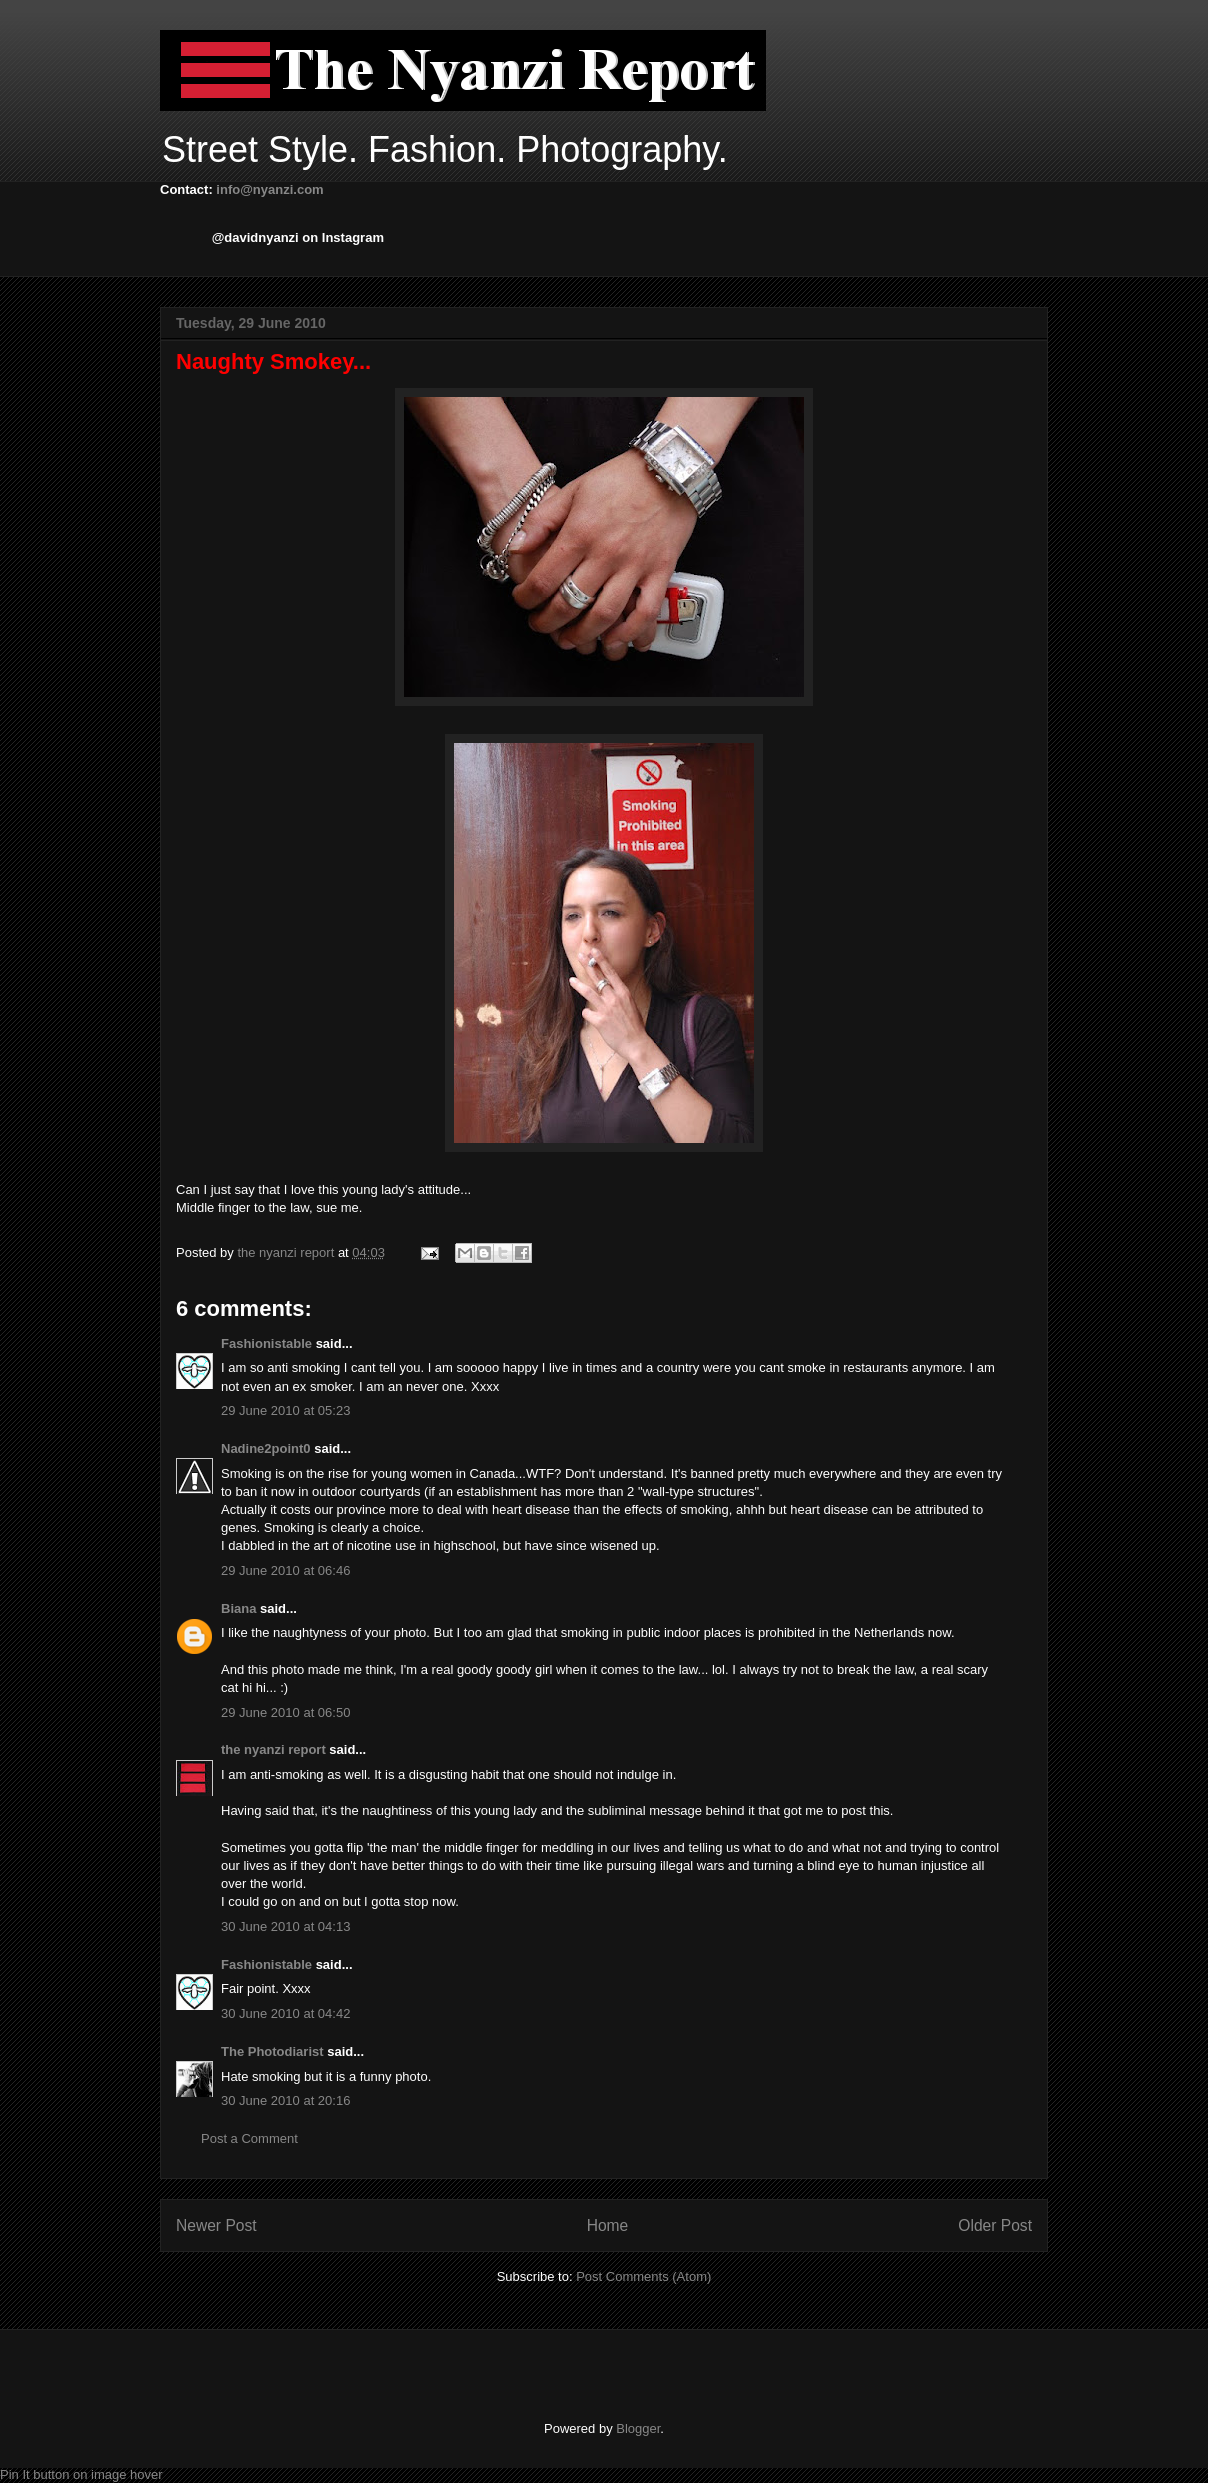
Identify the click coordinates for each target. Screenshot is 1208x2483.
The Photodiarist (272, 2051)
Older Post (995, 2225)
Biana (238, 1608)
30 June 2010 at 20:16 (285, 2100)
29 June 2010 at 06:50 (285, 1712)
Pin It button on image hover (81, 2474)
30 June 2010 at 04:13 (285, 1926)
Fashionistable (266, 1343)
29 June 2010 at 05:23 (285, 1410)
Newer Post (216, 2225)
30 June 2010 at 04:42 (285, 2013)
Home (608, 2225)
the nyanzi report (287, 1252)
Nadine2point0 (266, 1448)
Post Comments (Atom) (643, 2276)
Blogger (638, 2428)
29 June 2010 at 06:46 (285, 1570)
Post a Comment (249, 2138)
